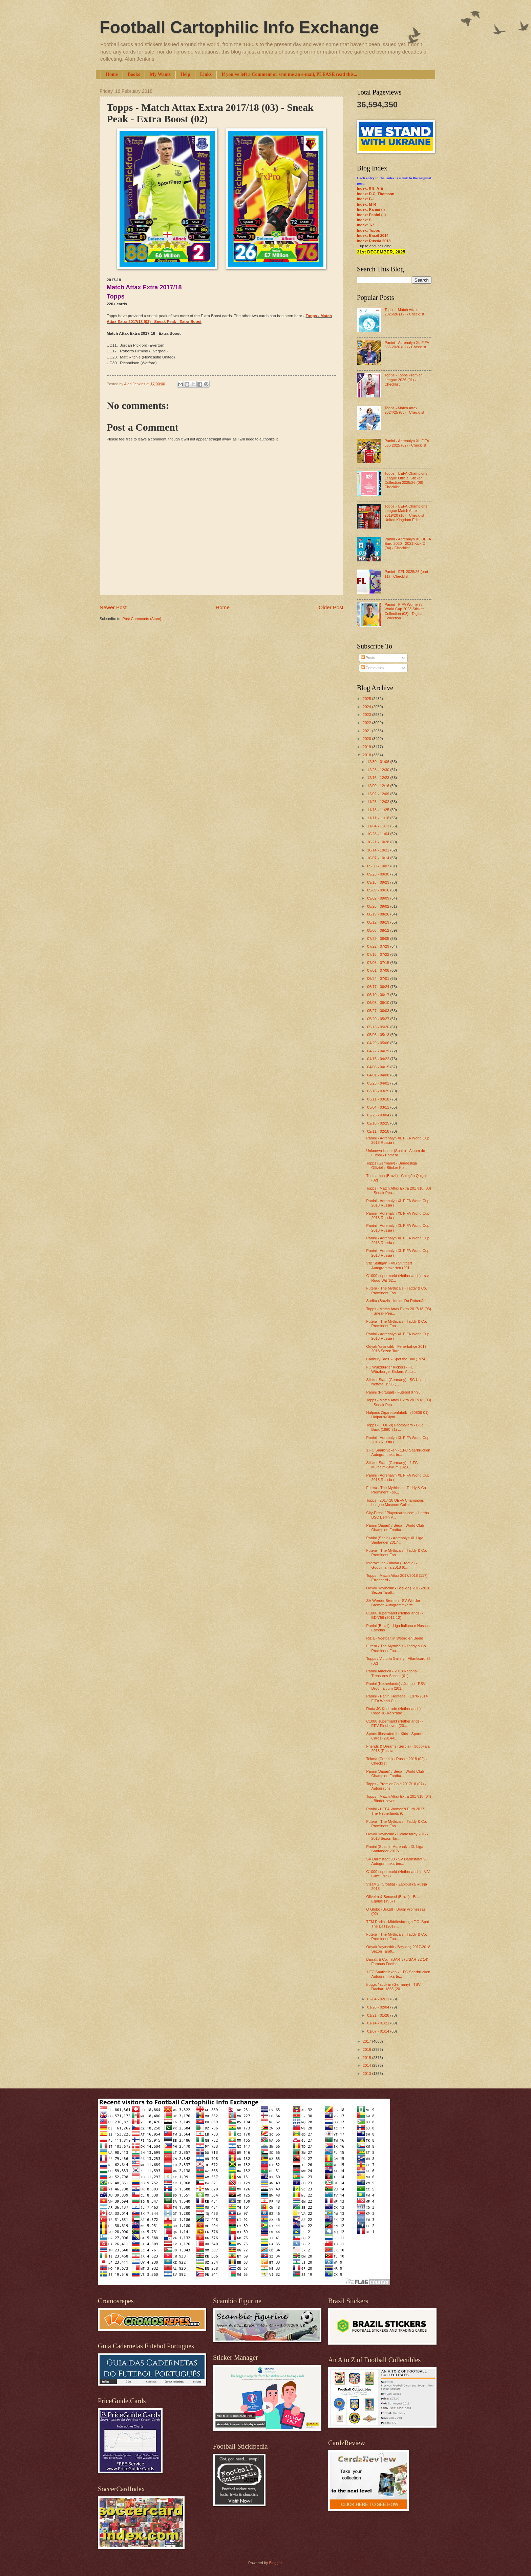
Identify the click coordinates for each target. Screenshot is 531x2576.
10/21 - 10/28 (378, 842)
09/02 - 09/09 (378, 898)
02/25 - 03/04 (378, 1115)
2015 (367, 2058)
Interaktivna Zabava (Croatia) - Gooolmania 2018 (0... (391, 1565)
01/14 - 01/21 (378, 2023)
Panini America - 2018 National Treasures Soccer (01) (392, 1673)
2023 (367, 715)
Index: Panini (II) (371, 215)
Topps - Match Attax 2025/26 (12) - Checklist (404, 312)
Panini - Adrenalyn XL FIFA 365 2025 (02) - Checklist (406, 443)
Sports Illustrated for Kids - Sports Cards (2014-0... (394, 1736)
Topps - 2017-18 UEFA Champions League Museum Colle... (395, 1502)
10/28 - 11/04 (378, 834)
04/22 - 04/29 (378, 1051)
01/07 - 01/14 (378, 2031)
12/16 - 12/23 (378, 778)
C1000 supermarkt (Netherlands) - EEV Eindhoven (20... (394, 1723)
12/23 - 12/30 (378, 770)
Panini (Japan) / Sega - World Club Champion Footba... (395, 1527)
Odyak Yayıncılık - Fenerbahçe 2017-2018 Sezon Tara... (397, 1348)
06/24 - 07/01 (378, 978)
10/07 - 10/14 (378, 858)
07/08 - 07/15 (378, 963)
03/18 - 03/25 (378, 1091)
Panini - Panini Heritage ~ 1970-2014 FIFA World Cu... (397, 1698)
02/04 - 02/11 (378, 1999)
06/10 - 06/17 (378, 995)
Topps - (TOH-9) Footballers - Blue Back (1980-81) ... (395, 1427)
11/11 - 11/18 (378, 818)
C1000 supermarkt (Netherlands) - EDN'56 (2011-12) (394, 1615)
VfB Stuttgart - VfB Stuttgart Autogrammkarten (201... (389, 1265)
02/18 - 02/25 (378, 1123)
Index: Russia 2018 (373, 241)
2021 (367, 731)
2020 (367, 739)
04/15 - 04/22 (378, 1059)
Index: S (364, 220)
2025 (367, 699)
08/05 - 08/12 (378, 930)
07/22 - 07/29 (378, 946)
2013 (367, 2074)
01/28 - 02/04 (378, 2007)
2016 (367, 2049)
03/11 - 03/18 (378, 1099)
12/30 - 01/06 (378, 762)
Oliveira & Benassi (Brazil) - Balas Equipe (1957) (394, 1899)
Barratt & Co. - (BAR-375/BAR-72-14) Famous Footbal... (397, 1961)
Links (206, 74)
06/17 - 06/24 (378, 987)
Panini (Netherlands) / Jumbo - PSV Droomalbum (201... (396, 1686)
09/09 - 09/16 (378, 890)
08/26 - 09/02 (378, 906)
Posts (368, 658)
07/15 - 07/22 (378, 954)
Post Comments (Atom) (141, 619)
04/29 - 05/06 (378, 1043)
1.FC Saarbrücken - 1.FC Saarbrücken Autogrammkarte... (398, 1452)
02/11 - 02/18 (378, 1131)
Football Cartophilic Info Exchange (239, 27)
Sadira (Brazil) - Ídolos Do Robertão (396, 1301)
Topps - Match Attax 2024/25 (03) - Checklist (404, 410)
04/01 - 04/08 (378, 1075)
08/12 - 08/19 (378, 922)
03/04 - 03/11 (378, 1107)
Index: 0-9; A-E (370, 188)
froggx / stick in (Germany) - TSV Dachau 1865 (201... (393, 1986)
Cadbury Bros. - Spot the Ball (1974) (396, 1359)
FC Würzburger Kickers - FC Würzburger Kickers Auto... (391, 1369)
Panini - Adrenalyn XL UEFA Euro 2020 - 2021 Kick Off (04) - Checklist (407, 543)
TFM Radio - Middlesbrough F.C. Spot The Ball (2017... (397, 1924)
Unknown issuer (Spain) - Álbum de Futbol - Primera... (395, 1153)
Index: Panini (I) (371, 209)
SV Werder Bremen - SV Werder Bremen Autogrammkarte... (393, 1603)
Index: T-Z (366, 225)
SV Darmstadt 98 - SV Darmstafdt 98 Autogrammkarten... (397, 1861)
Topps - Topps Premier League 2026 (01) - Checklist (403, 379)
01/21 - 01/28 (378, 2015)
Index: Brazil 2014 (372, 235)
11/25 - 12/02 (378, 802)
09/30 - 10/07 (378, 866)
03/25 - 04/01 (378, 1083)
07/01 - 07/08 (378, 970)
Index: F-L (366, 199)
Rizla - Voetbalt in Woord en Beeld (394, 1638)
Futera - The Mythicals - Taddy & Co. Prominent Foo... (396, 1290)
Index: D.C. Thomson (375, 194)
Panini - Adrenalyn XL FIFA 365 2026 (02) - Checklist (406, 345)
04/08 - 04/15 (378, 1067)
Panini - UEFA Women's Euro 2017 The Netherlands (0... (395, 1811)
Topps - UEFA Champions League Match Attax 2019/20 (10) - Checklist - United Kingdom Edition (405, 513)
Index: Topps (368, 230)
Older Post (331, 607)
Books (134, 74)
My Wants (160, 74)
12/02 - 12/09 (378, 794)
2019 (367, 747)
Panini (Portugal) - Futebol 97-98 (393, 1392)
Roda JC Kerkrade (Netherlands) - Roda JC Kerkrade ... (394, 1711)
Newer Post (113, 607)
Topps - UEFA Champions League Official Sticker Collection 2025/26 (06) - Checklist (405, 480)
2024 (367, 707)
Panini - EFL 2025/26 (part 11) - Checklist (406, 574)
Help (185, 74)
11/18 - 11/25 (378, 810)
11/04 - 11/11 (378, 826)
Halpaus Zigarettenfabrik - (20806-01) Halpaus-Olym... (397, 1414)
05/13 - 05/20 (378, 1027)
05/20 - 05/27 (378, 1019)
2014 (367, 2065)
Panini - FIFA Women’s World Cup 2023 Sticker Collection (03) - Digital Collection (404, 611)
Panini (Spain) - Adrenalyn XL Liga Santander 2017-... (394, 1540)
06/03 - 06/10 (378, 1003)
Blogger (275, 2563)
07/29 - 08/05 (378, 938)
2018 (367, 755)
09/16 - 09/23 (378, 882)
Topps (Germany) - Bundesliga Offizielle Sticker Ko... (391, 1165)
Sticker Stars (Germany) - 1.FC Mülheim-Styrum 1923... (392, 1465)
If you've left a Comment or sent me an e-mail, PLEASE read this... (289, 74)
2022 (367, 723)
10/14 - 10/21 (378, 850)
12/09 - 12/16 (378, 786)
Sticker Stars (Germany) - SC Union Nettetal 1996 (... (396, 1382)
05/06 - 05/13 (378, 1035)
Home (112, 74)
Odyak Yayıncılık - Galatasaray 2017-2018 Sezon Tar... (397, 1836)
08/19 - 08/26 (378, 914)
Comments (372, 668)
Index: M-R (366, 204)
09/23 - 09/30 (378, 874)
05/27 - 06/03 (378, 1011)
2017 (367, 2041)
